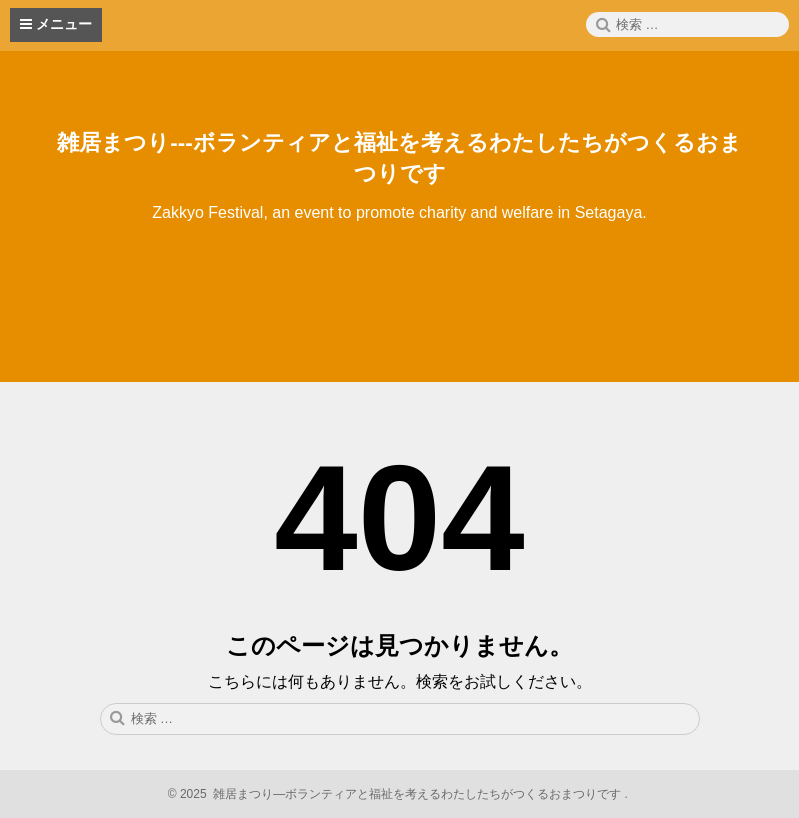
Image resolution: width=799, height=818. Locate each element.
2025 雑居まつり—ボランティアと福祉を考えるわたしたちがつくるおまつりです (400, 794)
